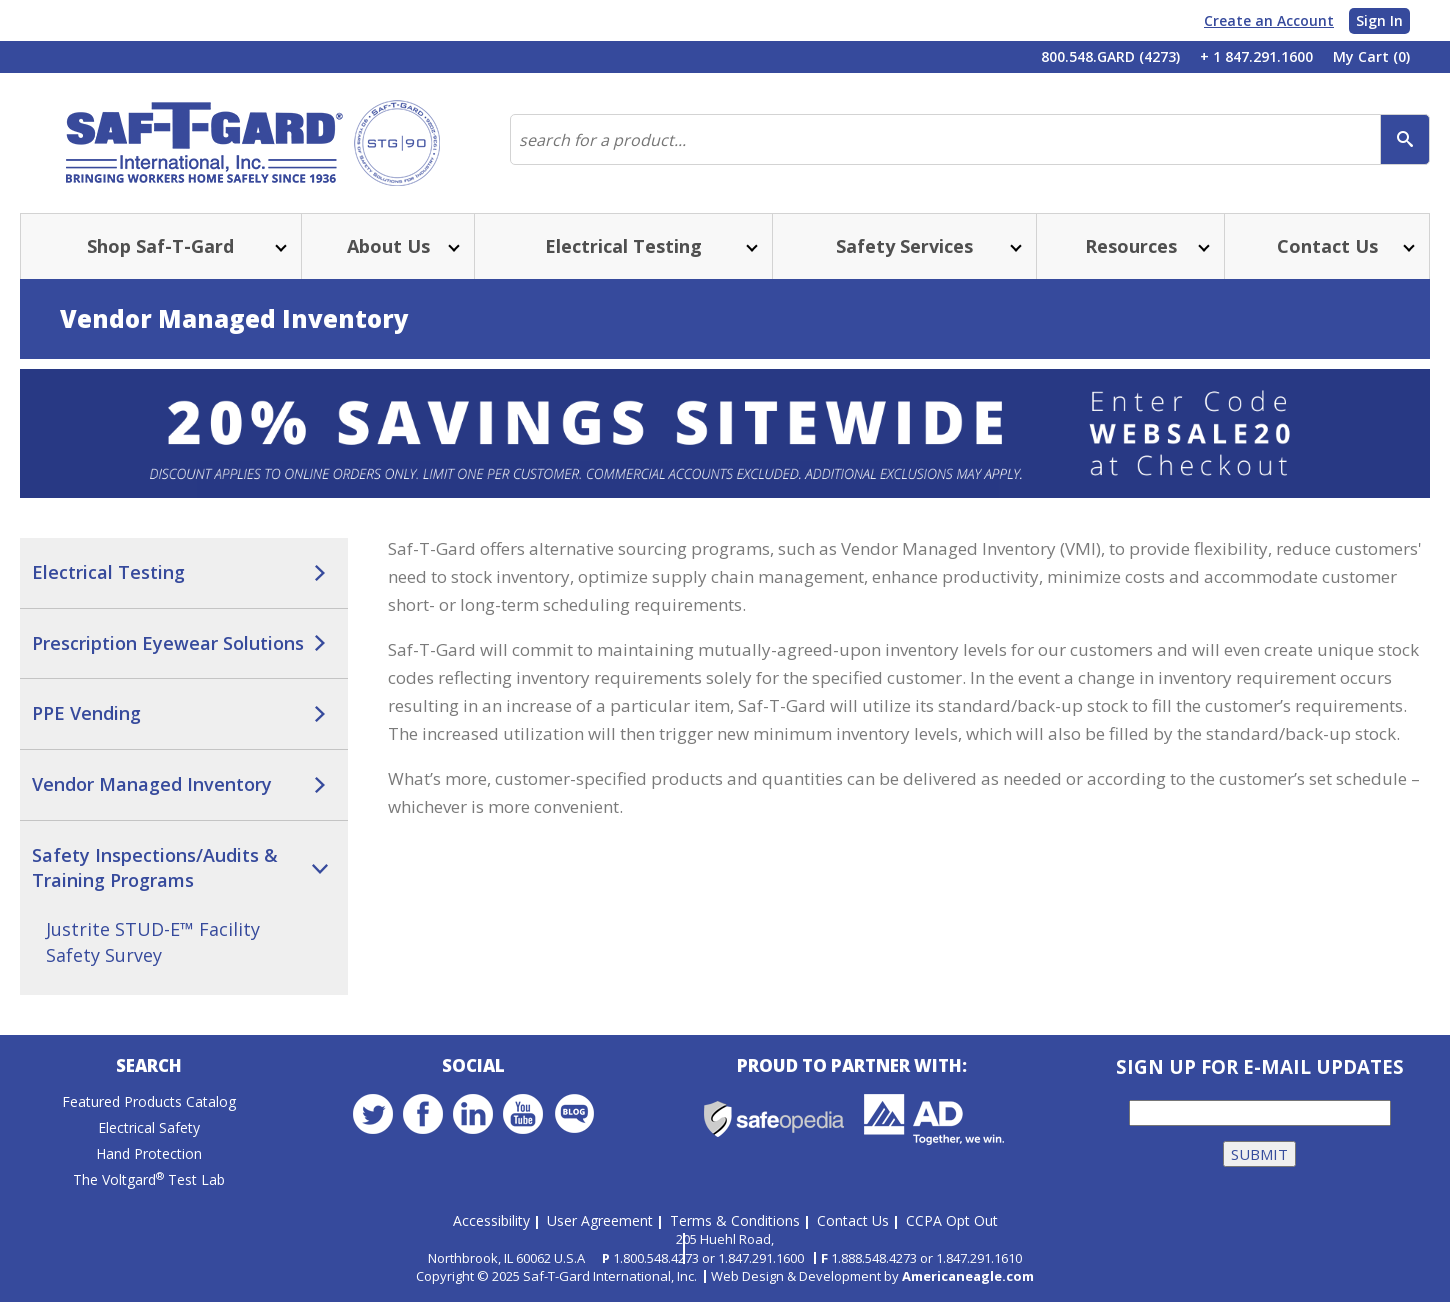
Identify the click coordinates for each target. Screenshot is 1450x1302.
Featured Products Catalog (149, 1102)
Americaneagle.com (968, 1276)
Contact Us (853, 1220)
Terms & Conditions (735, 1220)
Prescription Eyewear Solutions (168, 643)
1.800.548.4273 (656, 1258)
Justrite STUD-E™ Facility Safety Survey (153, 942)
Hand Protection (149, 1154)
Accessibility (491, 1220)
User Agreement (600, 1220)
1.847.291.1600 (761, 1258)
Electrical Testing (108, 572)
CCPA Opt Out (952, 1220)
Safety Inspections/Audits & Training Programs (155, 868)
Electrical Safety (149, 1128)
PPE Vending (86, 713)
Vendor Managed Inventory (152, 784)
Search (149, 1066)
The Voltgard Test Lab (149, 1180)
